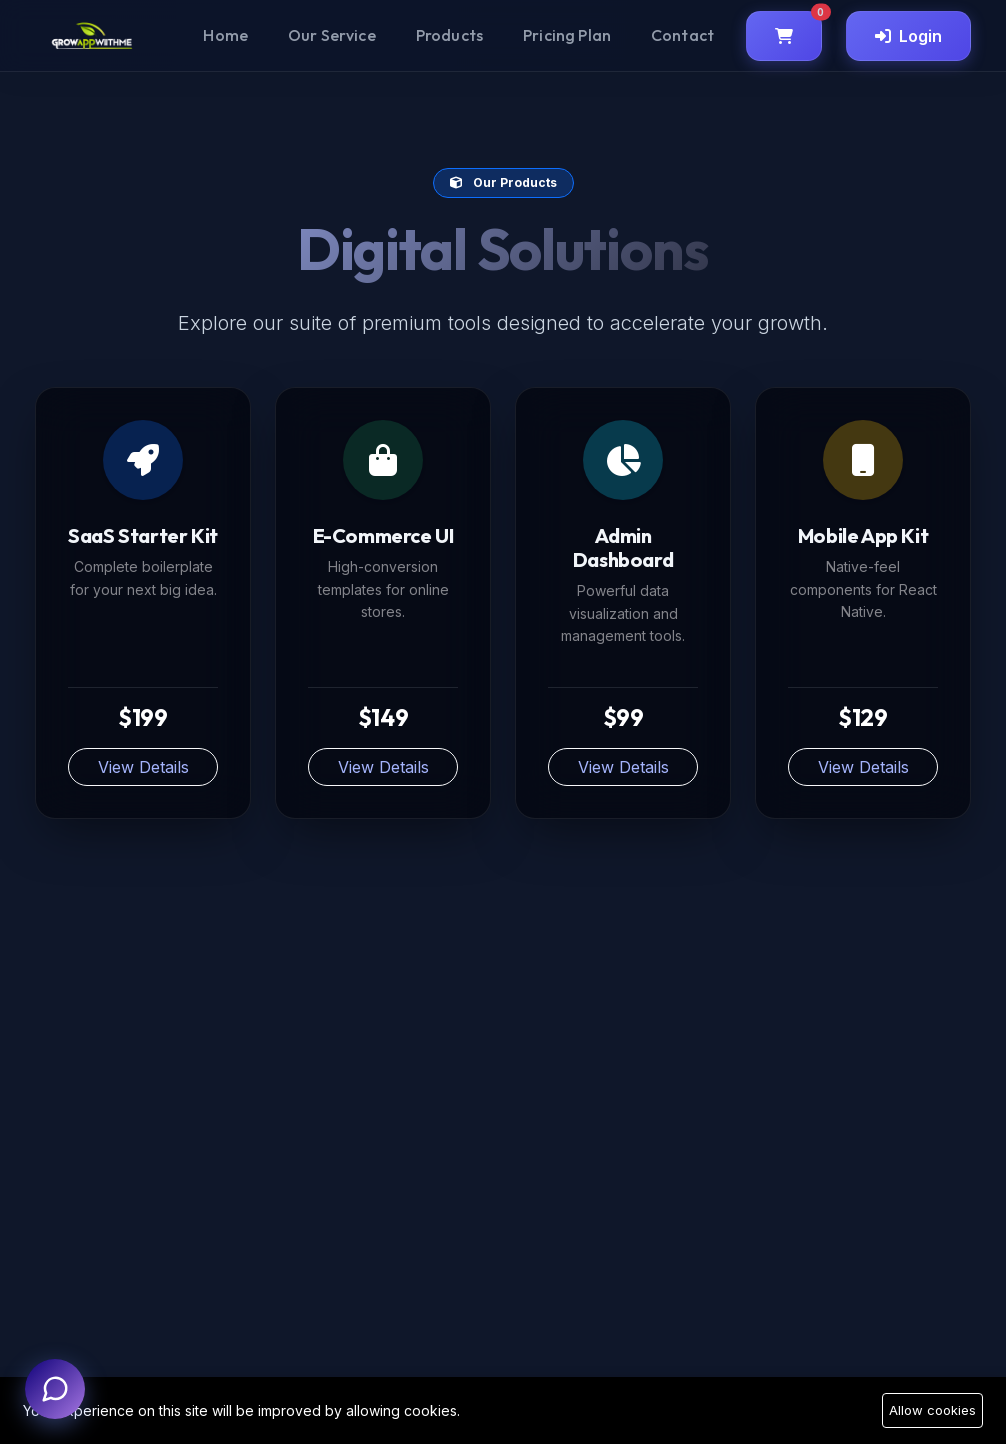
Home (225, 35)
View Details (143, 767)
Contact (682, 35)
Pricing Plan (567, 35)
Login (908, 36)
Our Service (332, 35)
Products (449, 35)
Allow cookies (932, 1410)
